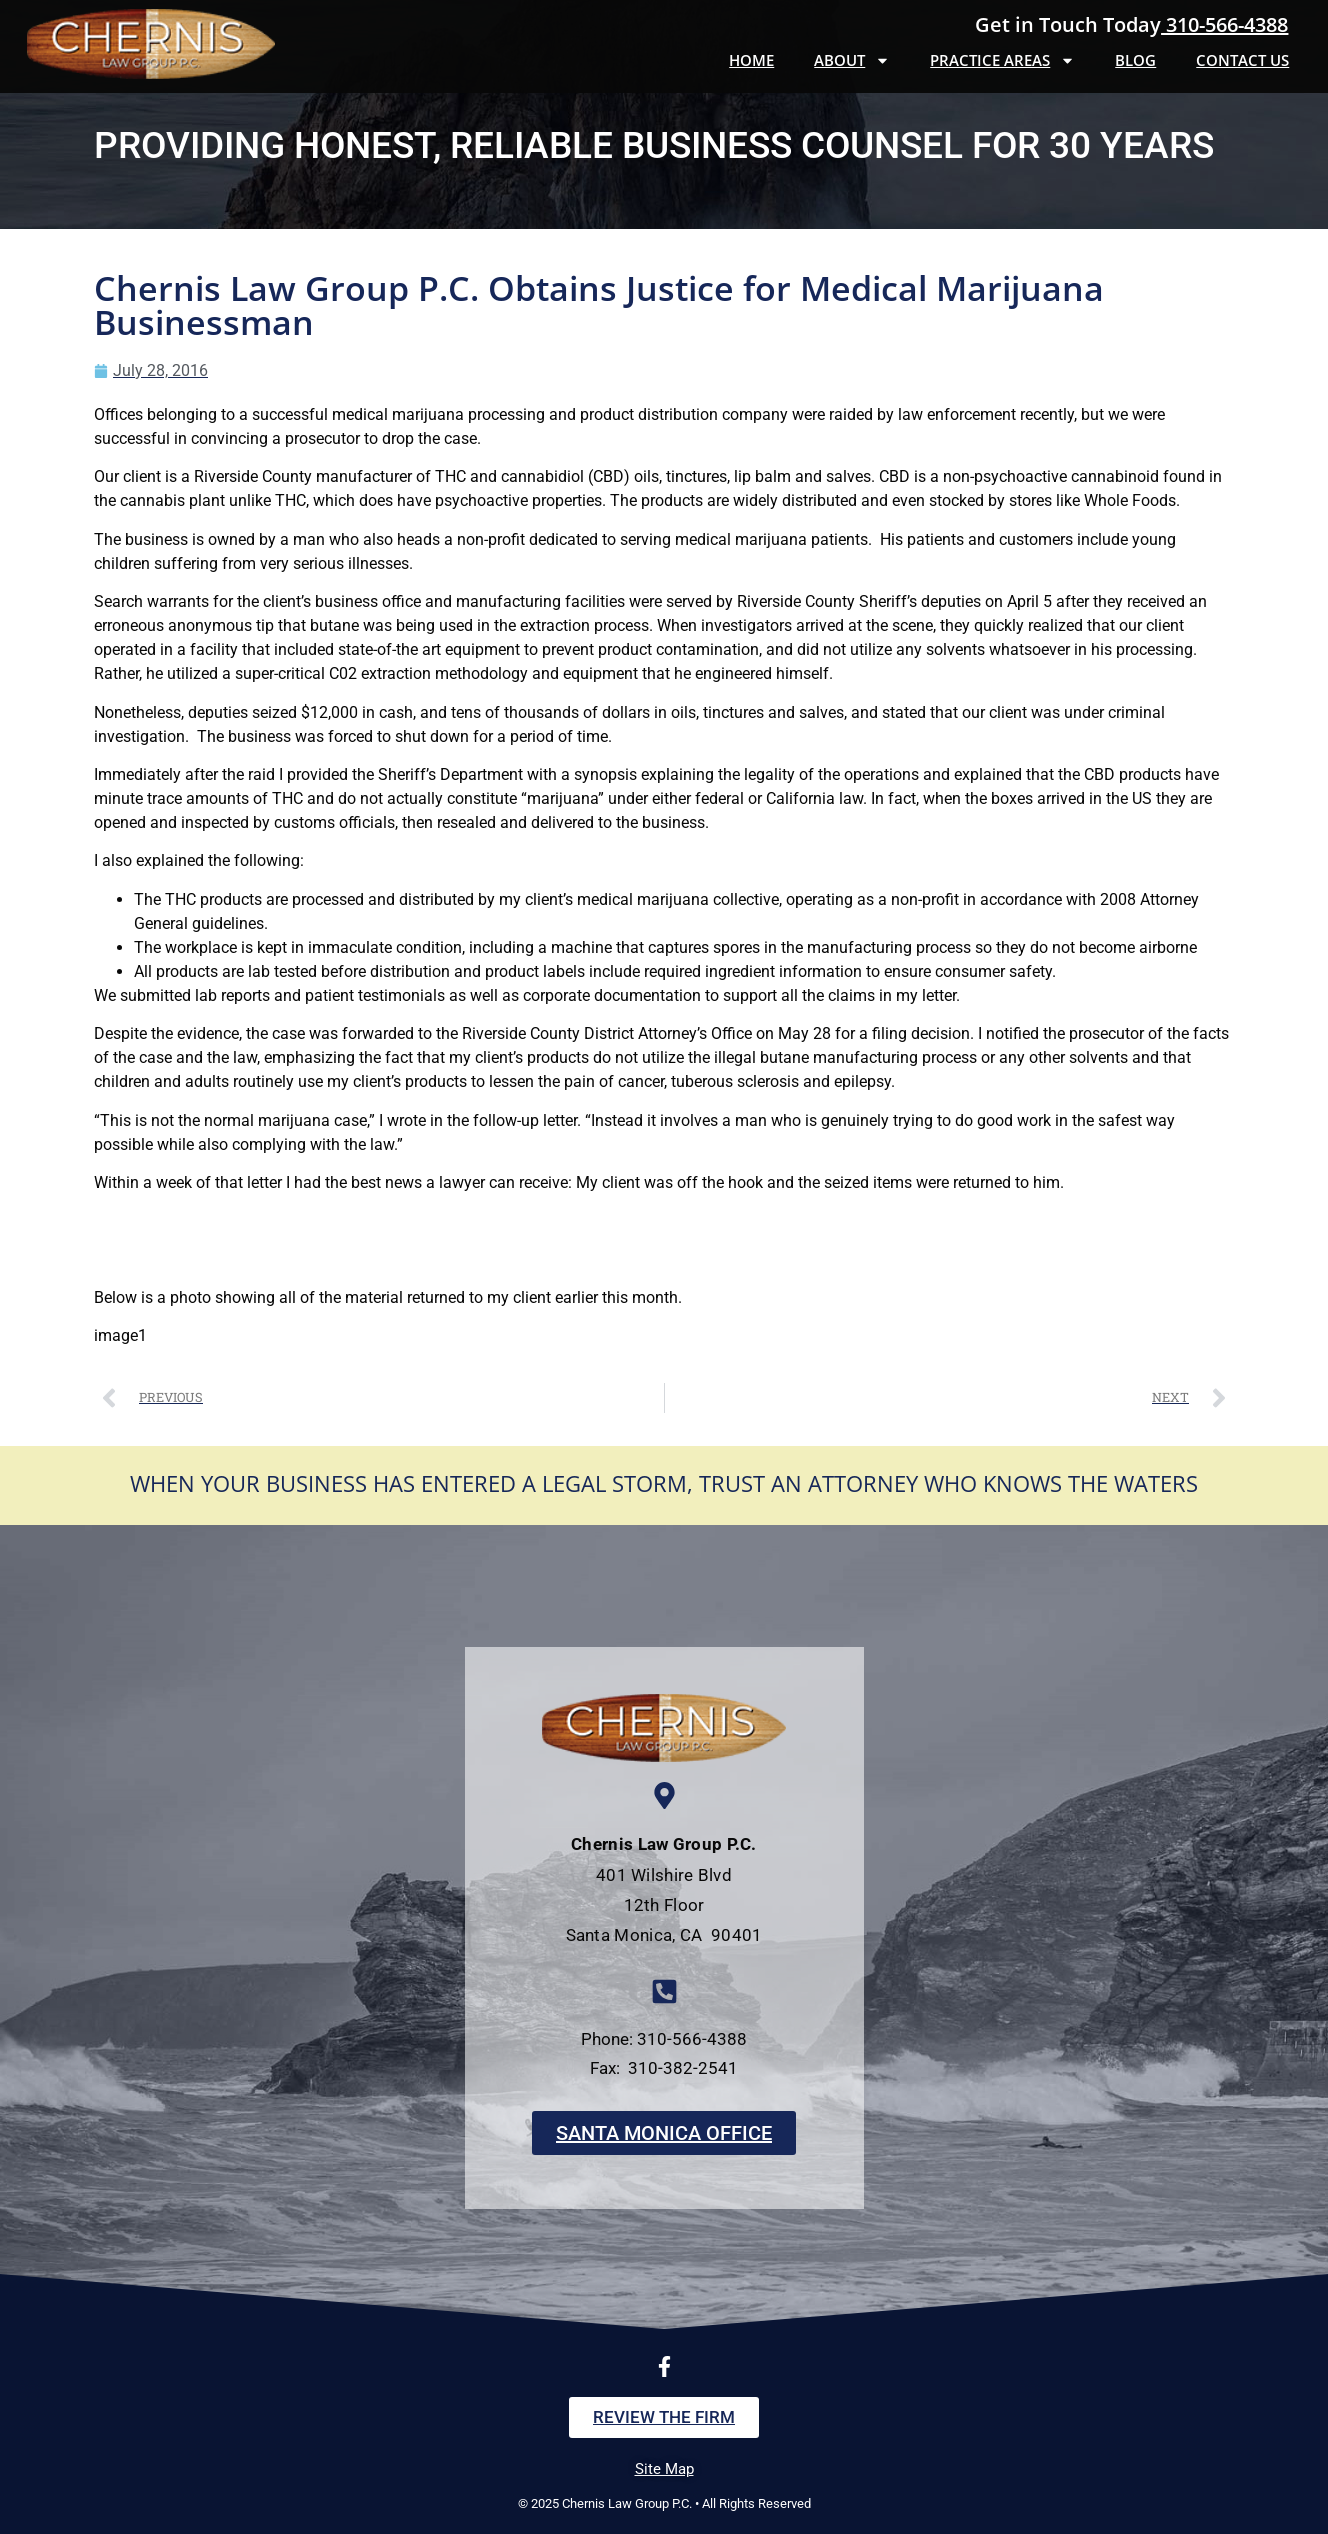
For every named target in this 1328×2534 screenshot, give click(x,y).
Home (751, 60)
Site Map (664, 2469)
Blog (1135, 60)
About (852, 60)
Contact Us (1242, 60)
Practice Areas (1002, 60)
